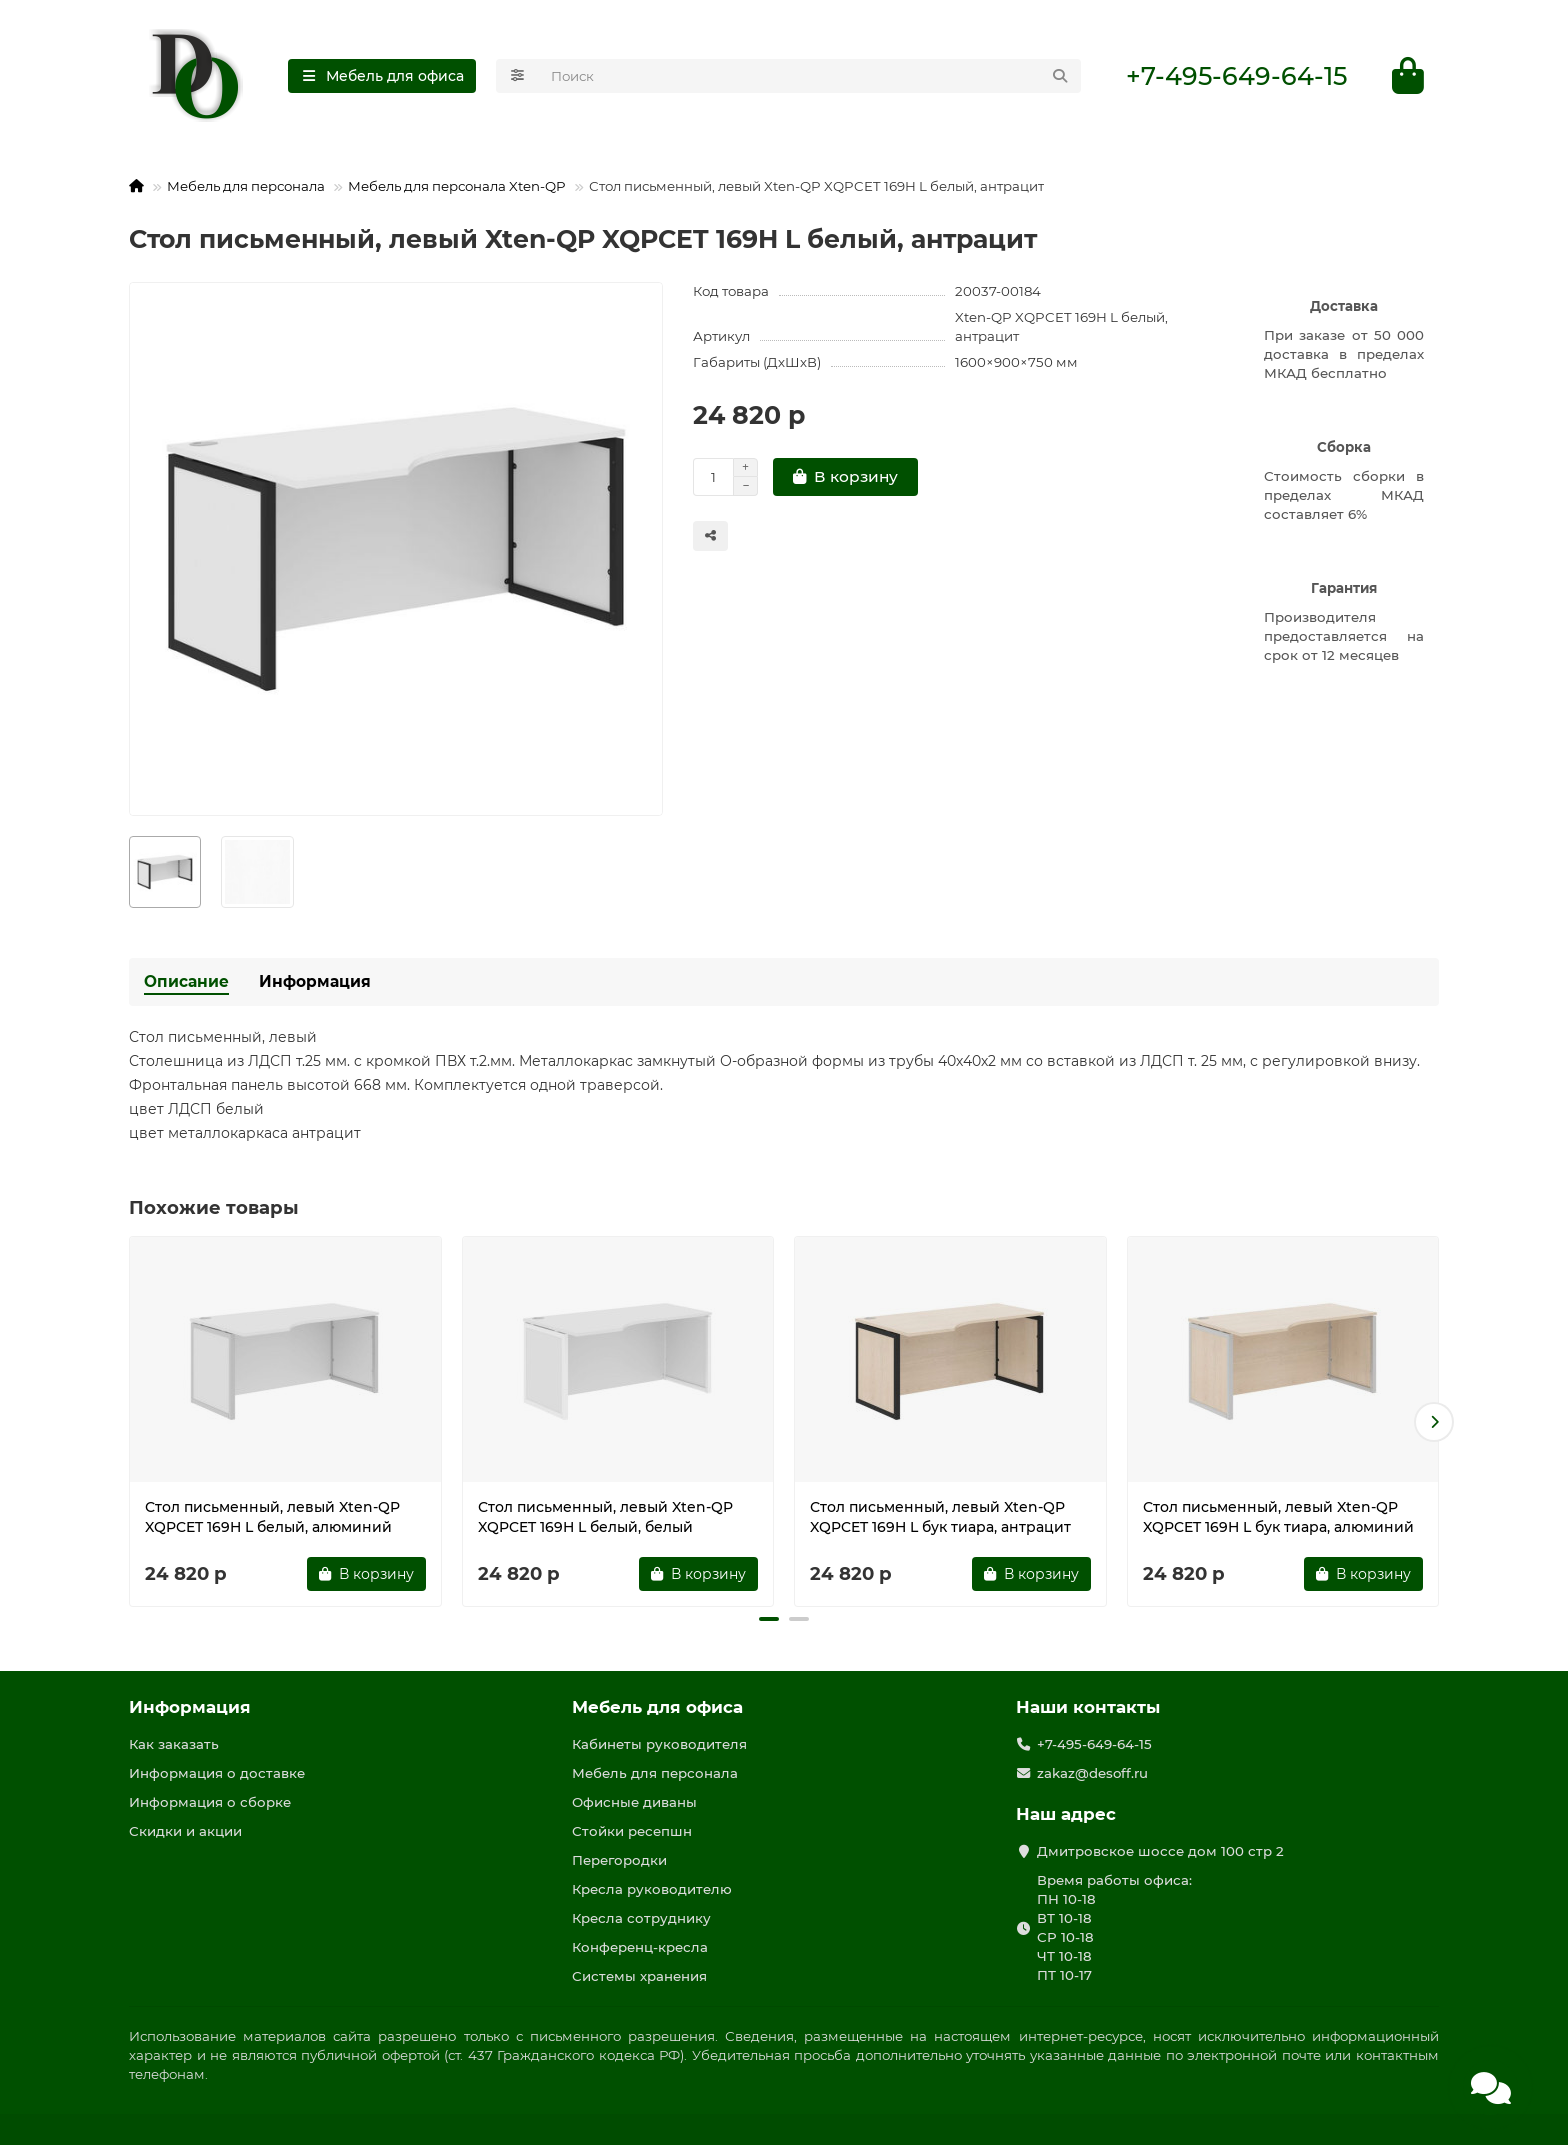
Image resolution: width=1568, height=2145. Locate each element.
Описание (186, 981)
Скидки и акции (185, 1831)
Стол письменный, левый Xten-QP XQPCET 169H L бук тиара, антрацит (940, 1517)
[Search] (810, 76)
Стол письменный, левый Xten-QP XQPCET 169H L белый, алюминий (272, 1517)
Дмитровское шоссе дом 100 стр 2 (1160, 1851)
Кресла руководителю (652, 1889)
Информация (315, 981)
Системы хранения (639, 1976)
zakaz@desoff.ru (1092, 1773)
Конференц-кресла (640, 1947)
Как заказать (174, 1744)
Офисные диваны (634, 1802)
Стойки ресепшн (632, 1831)
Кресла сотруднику (641, 1918)
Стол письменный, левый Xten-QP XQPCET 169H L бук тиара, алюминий (1278, 1517)
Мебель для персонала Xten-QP (457, 186)
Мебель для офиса (657, 1707)
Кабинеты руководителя (659, 1744)
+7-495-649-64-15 (1236, 76)
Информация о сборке (210, 1802)
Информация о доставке (217, 1773)
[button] (1434, 1422)
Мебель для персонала (246, 186)
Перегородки (619, 1860)
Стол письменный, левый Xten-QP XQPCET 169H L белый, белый (605, 1517)
